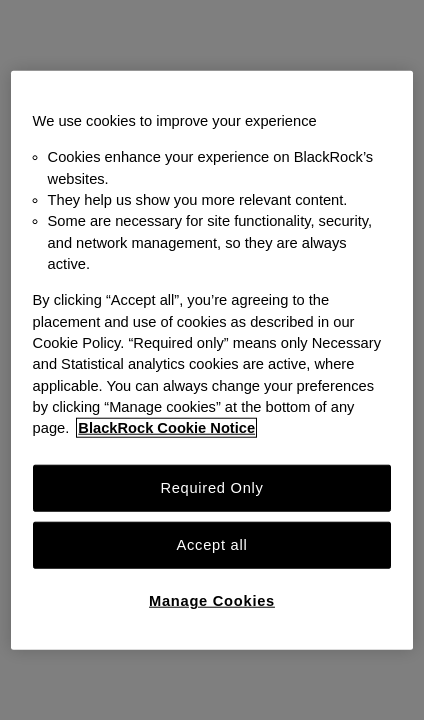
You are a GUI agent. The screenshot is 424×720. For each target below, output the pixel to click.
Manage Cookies (212, 601)
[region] (212, 360)
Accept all (212, 545)
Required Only (211, 487)
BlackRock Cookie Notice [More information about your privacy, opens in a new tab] (166, 428)
